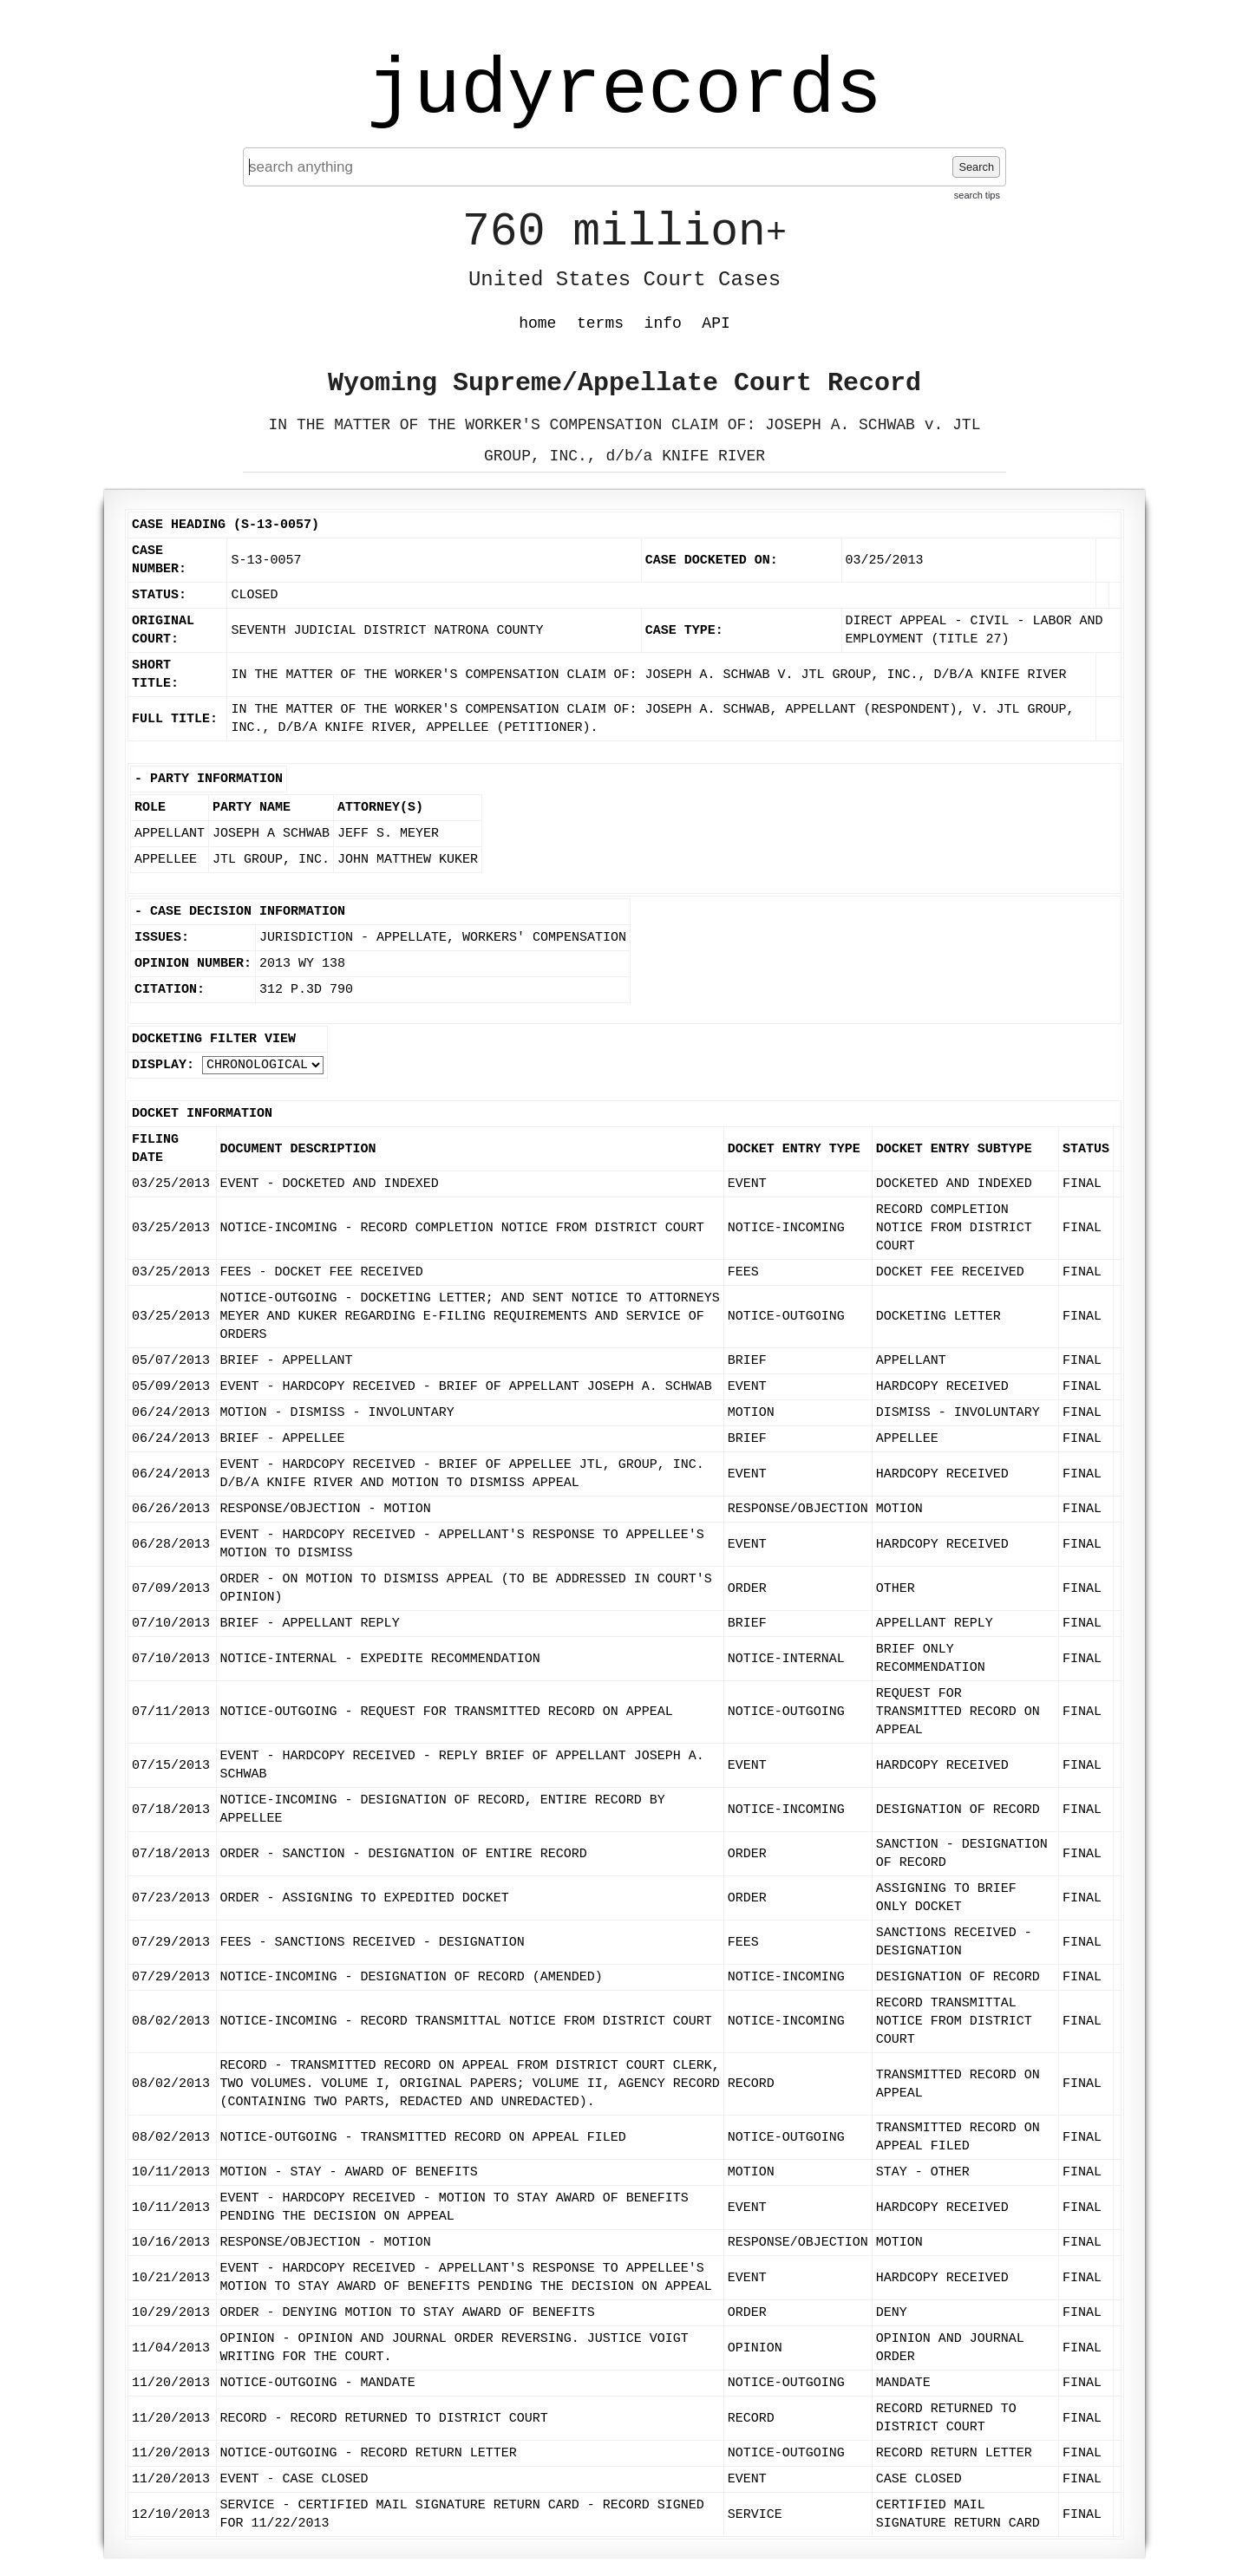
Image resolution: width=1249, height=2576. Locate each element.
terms (600, 323)
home (537, 323)
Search (976, 166)
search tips (977, 195)
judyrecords (624, 91)
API (715, 323)
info (663, 323)
